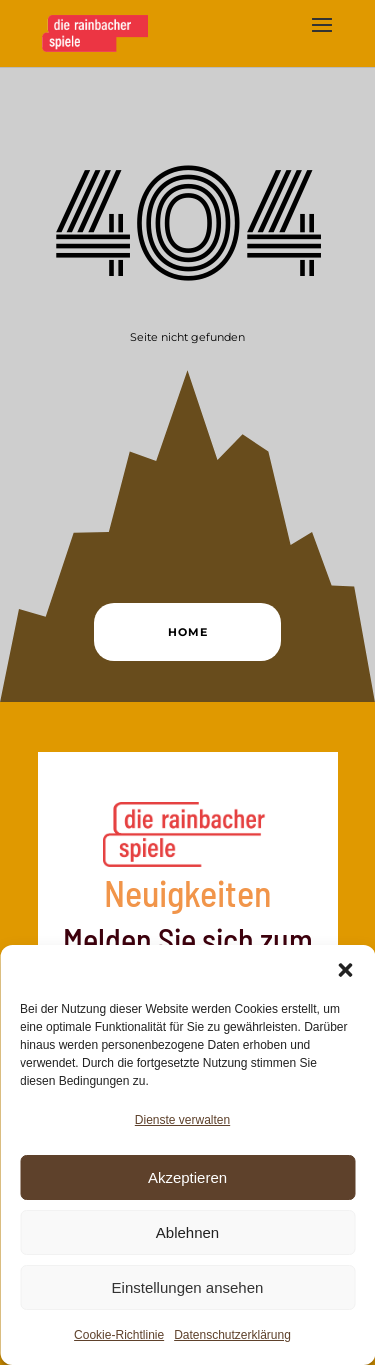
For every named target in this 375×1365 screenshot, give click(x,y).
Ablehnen (187, 1232)
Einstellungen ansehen (188, 1287)
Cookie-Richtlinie (119, 1335)
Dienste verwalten (182, 1120)
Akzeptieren (187, 1177)
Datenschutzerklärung (232, 1335)
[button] (345, 970)
